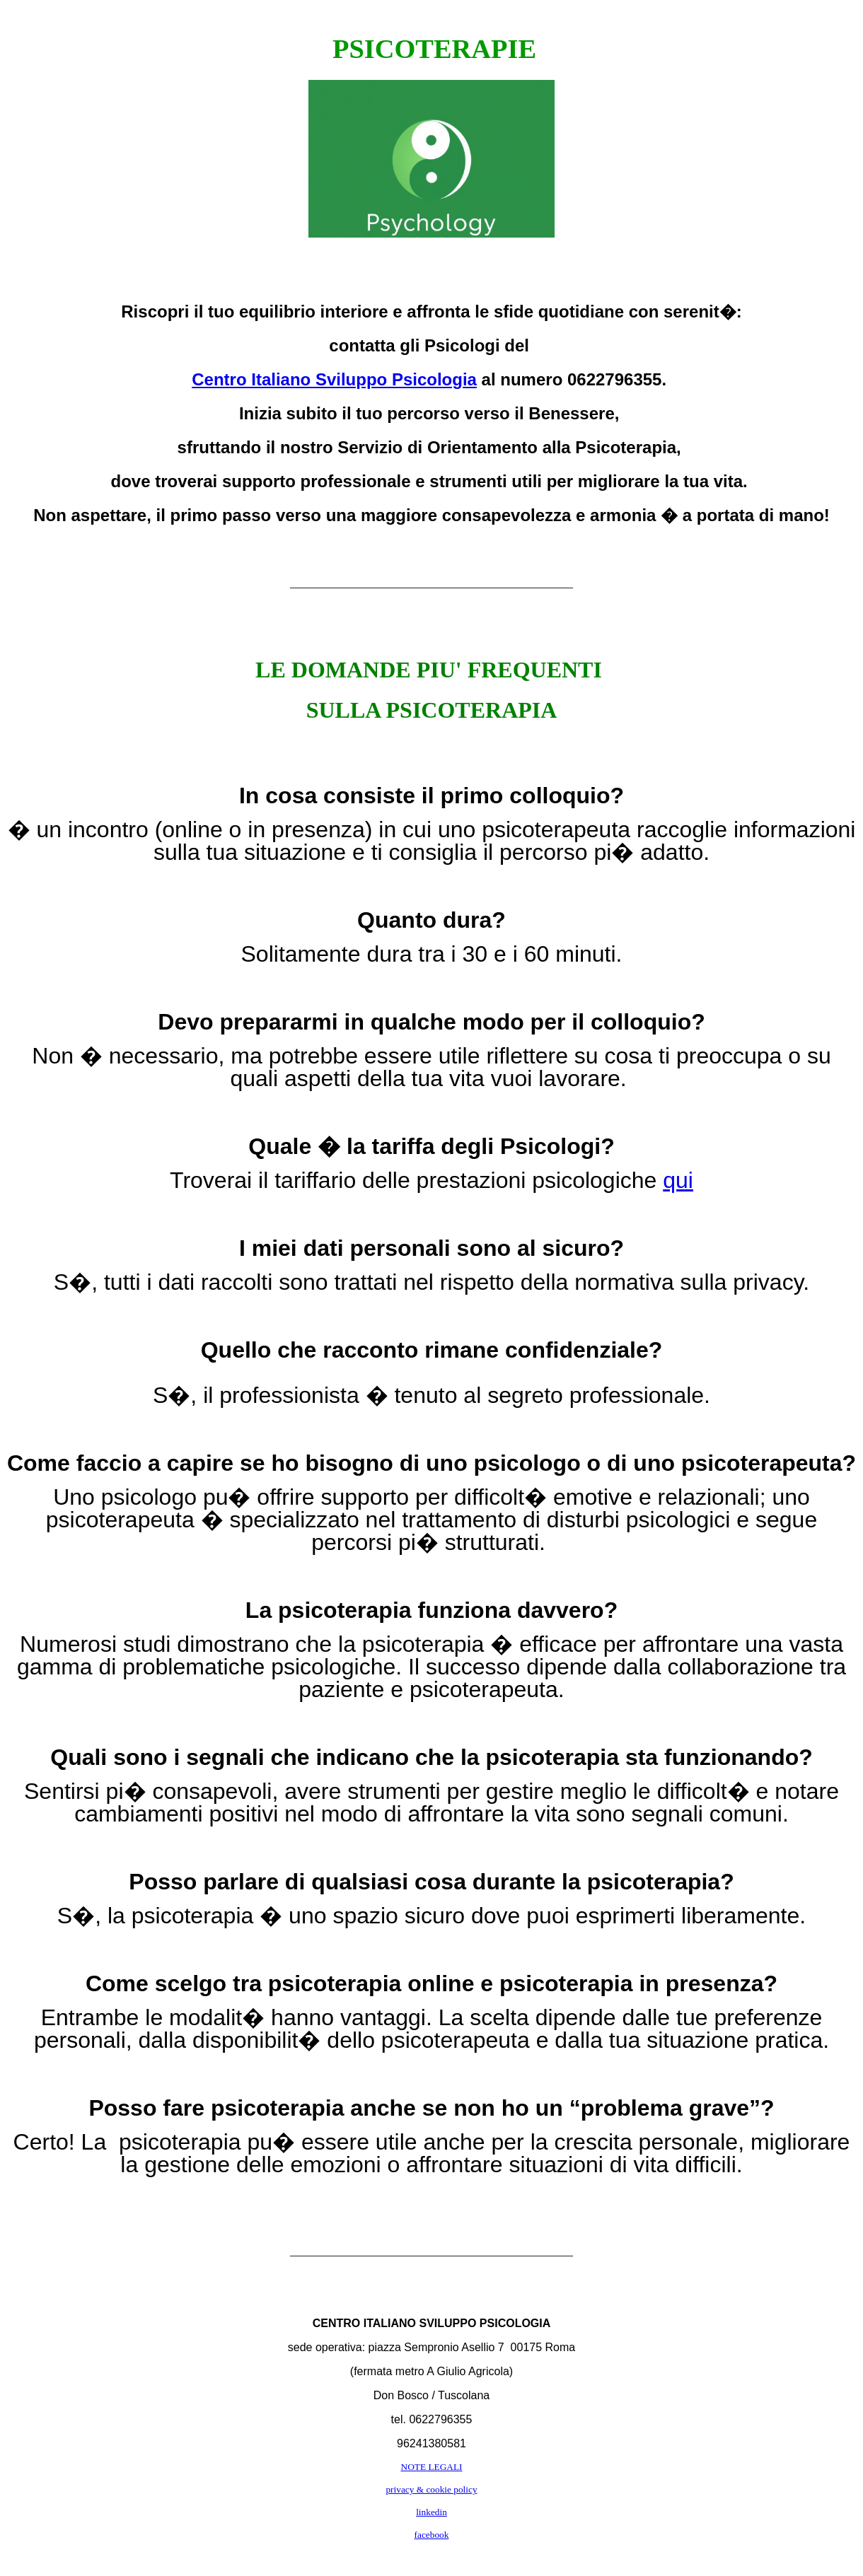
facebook (432, 2534)
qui (678, 1180)
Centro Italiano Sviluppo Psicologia (334, 379)
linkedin (431, 2512)
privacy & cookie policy (431, 2489)
